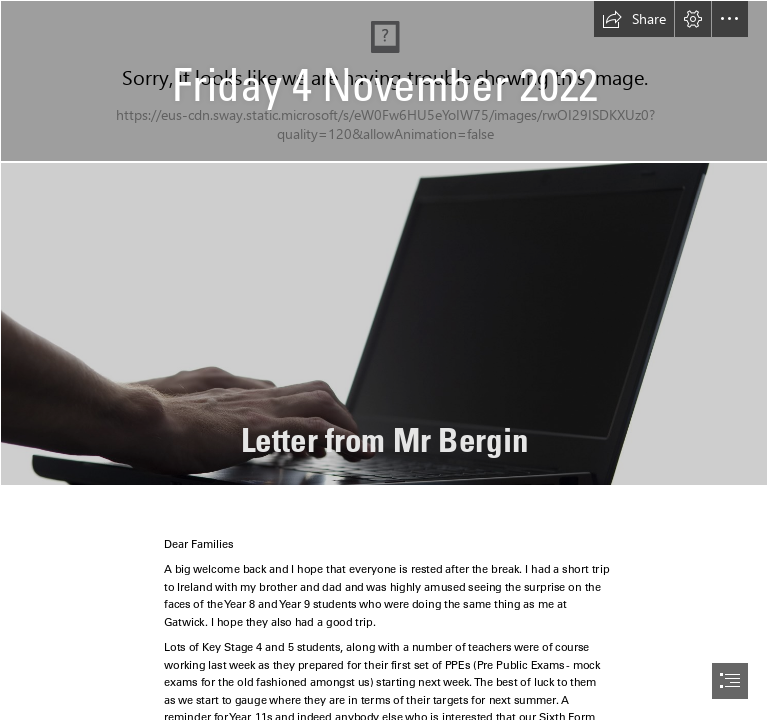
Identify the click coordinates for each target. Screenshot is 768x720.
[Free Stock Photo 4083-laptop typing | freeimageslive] (384, 324)
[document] (384, 360)
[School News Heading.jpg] (384, 81)
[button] (634, 19)
